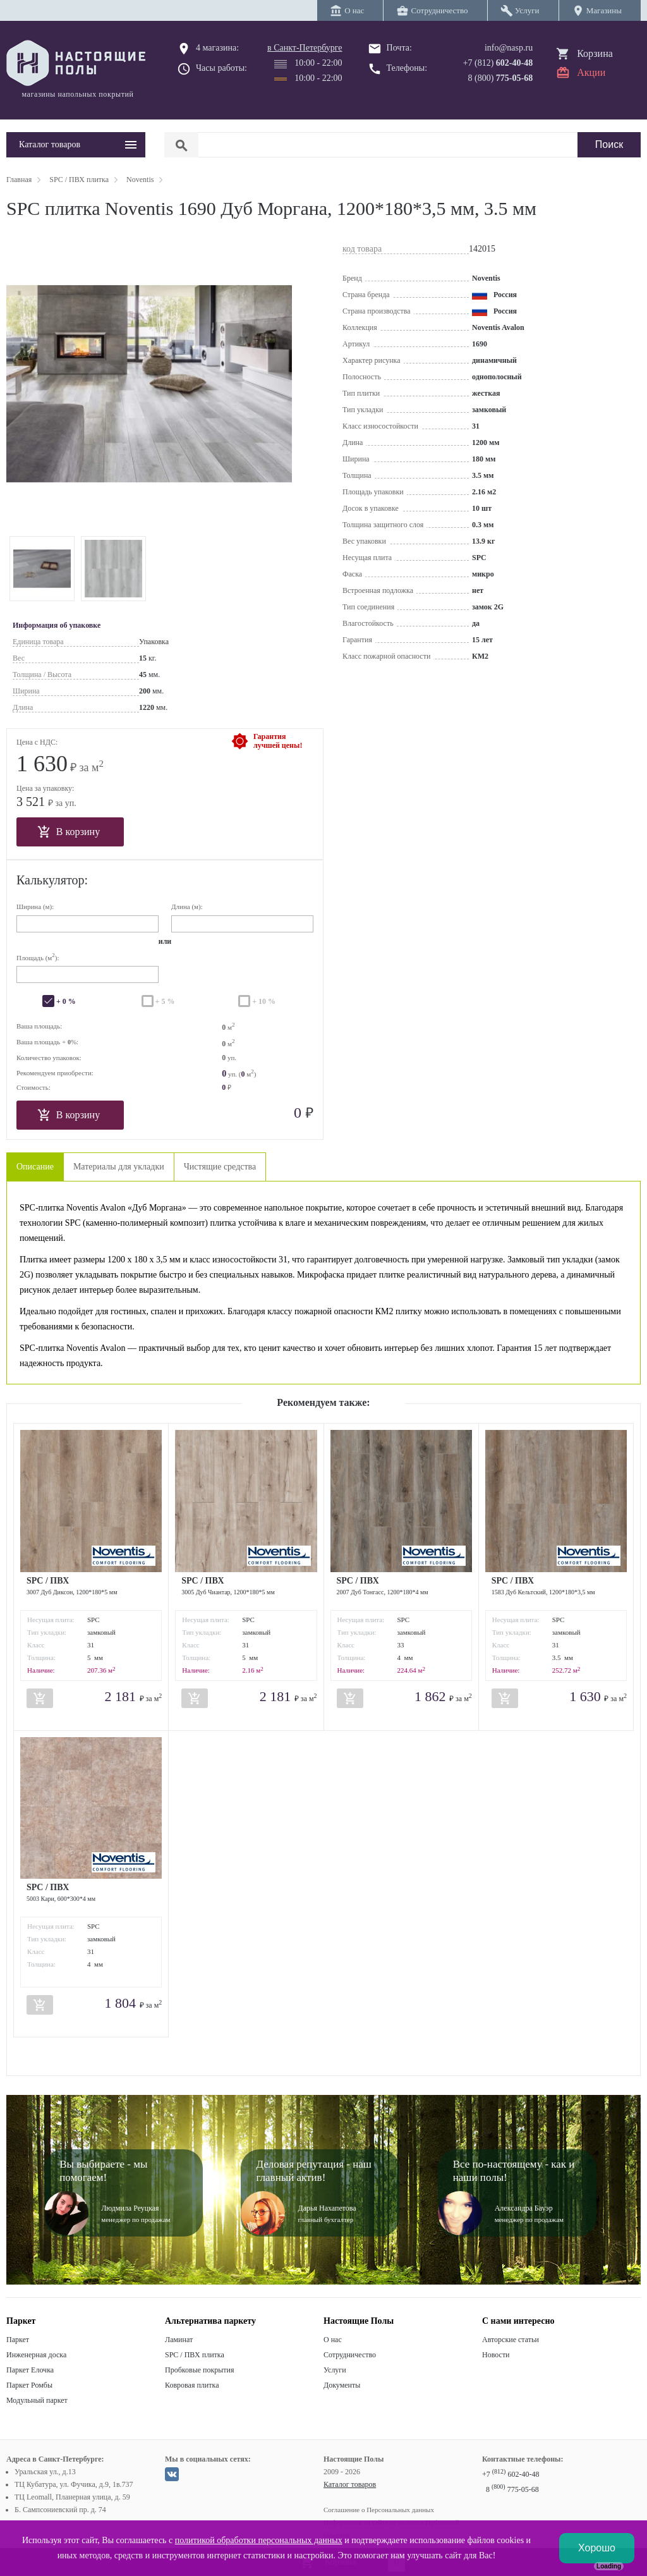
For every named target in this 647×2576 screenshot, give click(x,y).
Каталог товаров (350, 2484)
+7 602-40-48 (510, 2474)
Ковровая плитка (192, 2385)
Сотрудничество (350, 2354)
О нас (333, 2339)
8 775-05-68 (512, 2489)
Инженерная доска (36, 2354)
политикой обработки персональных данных (258, 2540)
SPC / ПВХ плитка (194, 2354)
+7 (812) (498, 63)
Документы (342, 2385)
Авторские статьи (510, 2339)
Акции (591, 72)
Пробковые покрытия (199, 2369)
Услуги (335, 2369)
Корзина (595, 53)
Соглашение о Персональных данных (379, 2509)
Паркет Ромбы (29, 2385)
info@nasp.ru (509, 47)
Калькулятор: (52, 880)
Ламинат (179, 2339)
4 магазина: (217, 47)
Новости (496, 2354)
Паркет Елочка (30, 2369)
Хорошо (596, 2547)
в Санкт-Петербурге (304, 47)
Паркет (17, 2339)
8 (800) (500, 78)
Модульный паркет (37, 2400)
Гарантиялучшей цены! (277, 741)
